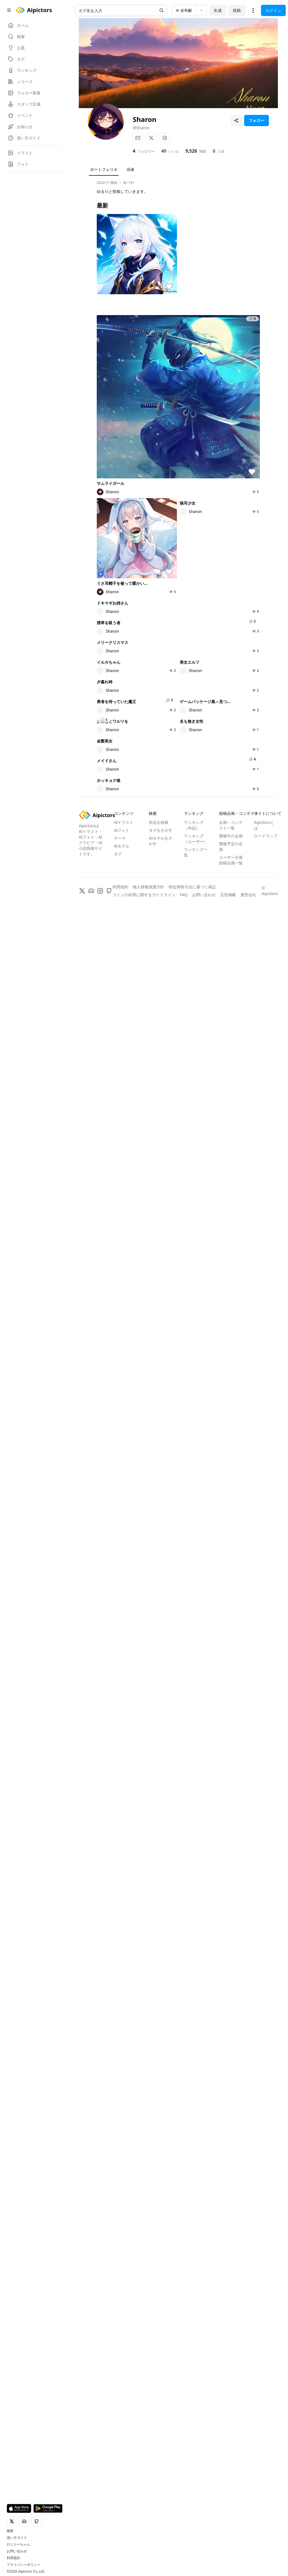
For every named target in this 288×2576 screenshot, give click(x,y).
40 (163, 151)
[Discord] (91, 2555)
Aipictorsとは (264, 2489)
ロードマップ (266, 2500)
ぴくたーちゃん (18, 2544)
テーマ (120, 2503)
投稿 (237, 10)
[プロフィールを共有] (236, 120)
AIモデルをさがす (160, 2505)
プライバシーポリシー (23, 2564)
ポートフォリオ (104, 169)
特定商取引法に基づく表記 (192, 2551)
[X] (151, 138)
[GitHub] (109, 2555)
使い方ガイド (17, 2537)
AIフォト (122, 2495)
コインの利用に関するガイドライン (144, 2559)
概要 (10, 2531)
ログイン (273, 10)
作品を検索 (158, 2487)
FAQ (184, 2559)
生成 (218, 10)
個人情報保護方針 (148, 2551)
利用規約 (13, 2558)
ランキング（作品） (194, 2489)
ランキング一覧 (196, 2517)
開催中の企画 (231, 2500)
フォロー (256, 120)
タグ (118, 2518)
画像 (130, 169)
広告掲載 (228, 2559)
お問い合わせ (17, 2551)
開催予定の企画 (231, 2511)
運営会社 (248, 2559)
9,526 (191, 151)
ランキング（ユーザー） (196, 2503)
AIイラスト (124, 2487)
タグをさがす (160, 2495)
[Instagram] (165, 138)
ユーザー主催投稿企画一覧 (231, 2524)
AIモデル (122, 2510)
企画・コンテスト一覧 (231, 2489)
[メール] (138, 138)
